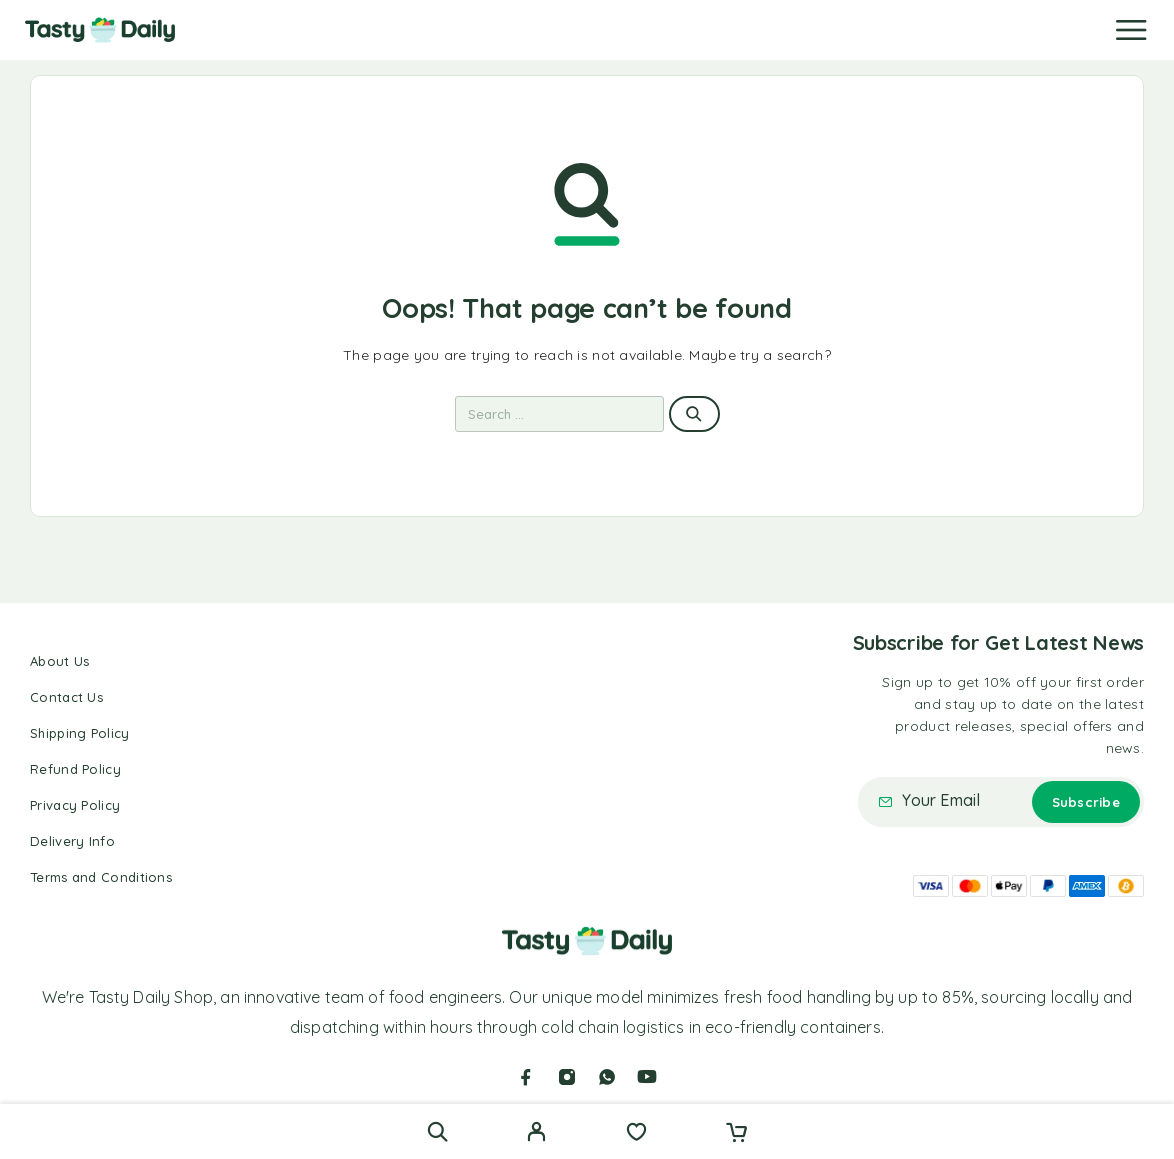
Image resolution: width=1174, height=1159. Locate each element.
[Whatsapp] (607, 1077)
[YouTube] (647, 1077)
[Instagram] (567, 1077)
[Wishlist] (636, 1134)
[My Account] (536, 1134)
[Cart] (736, 1134)
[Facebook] (526, 1077)
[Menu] (1131, 30)
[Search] (437, 1131)
